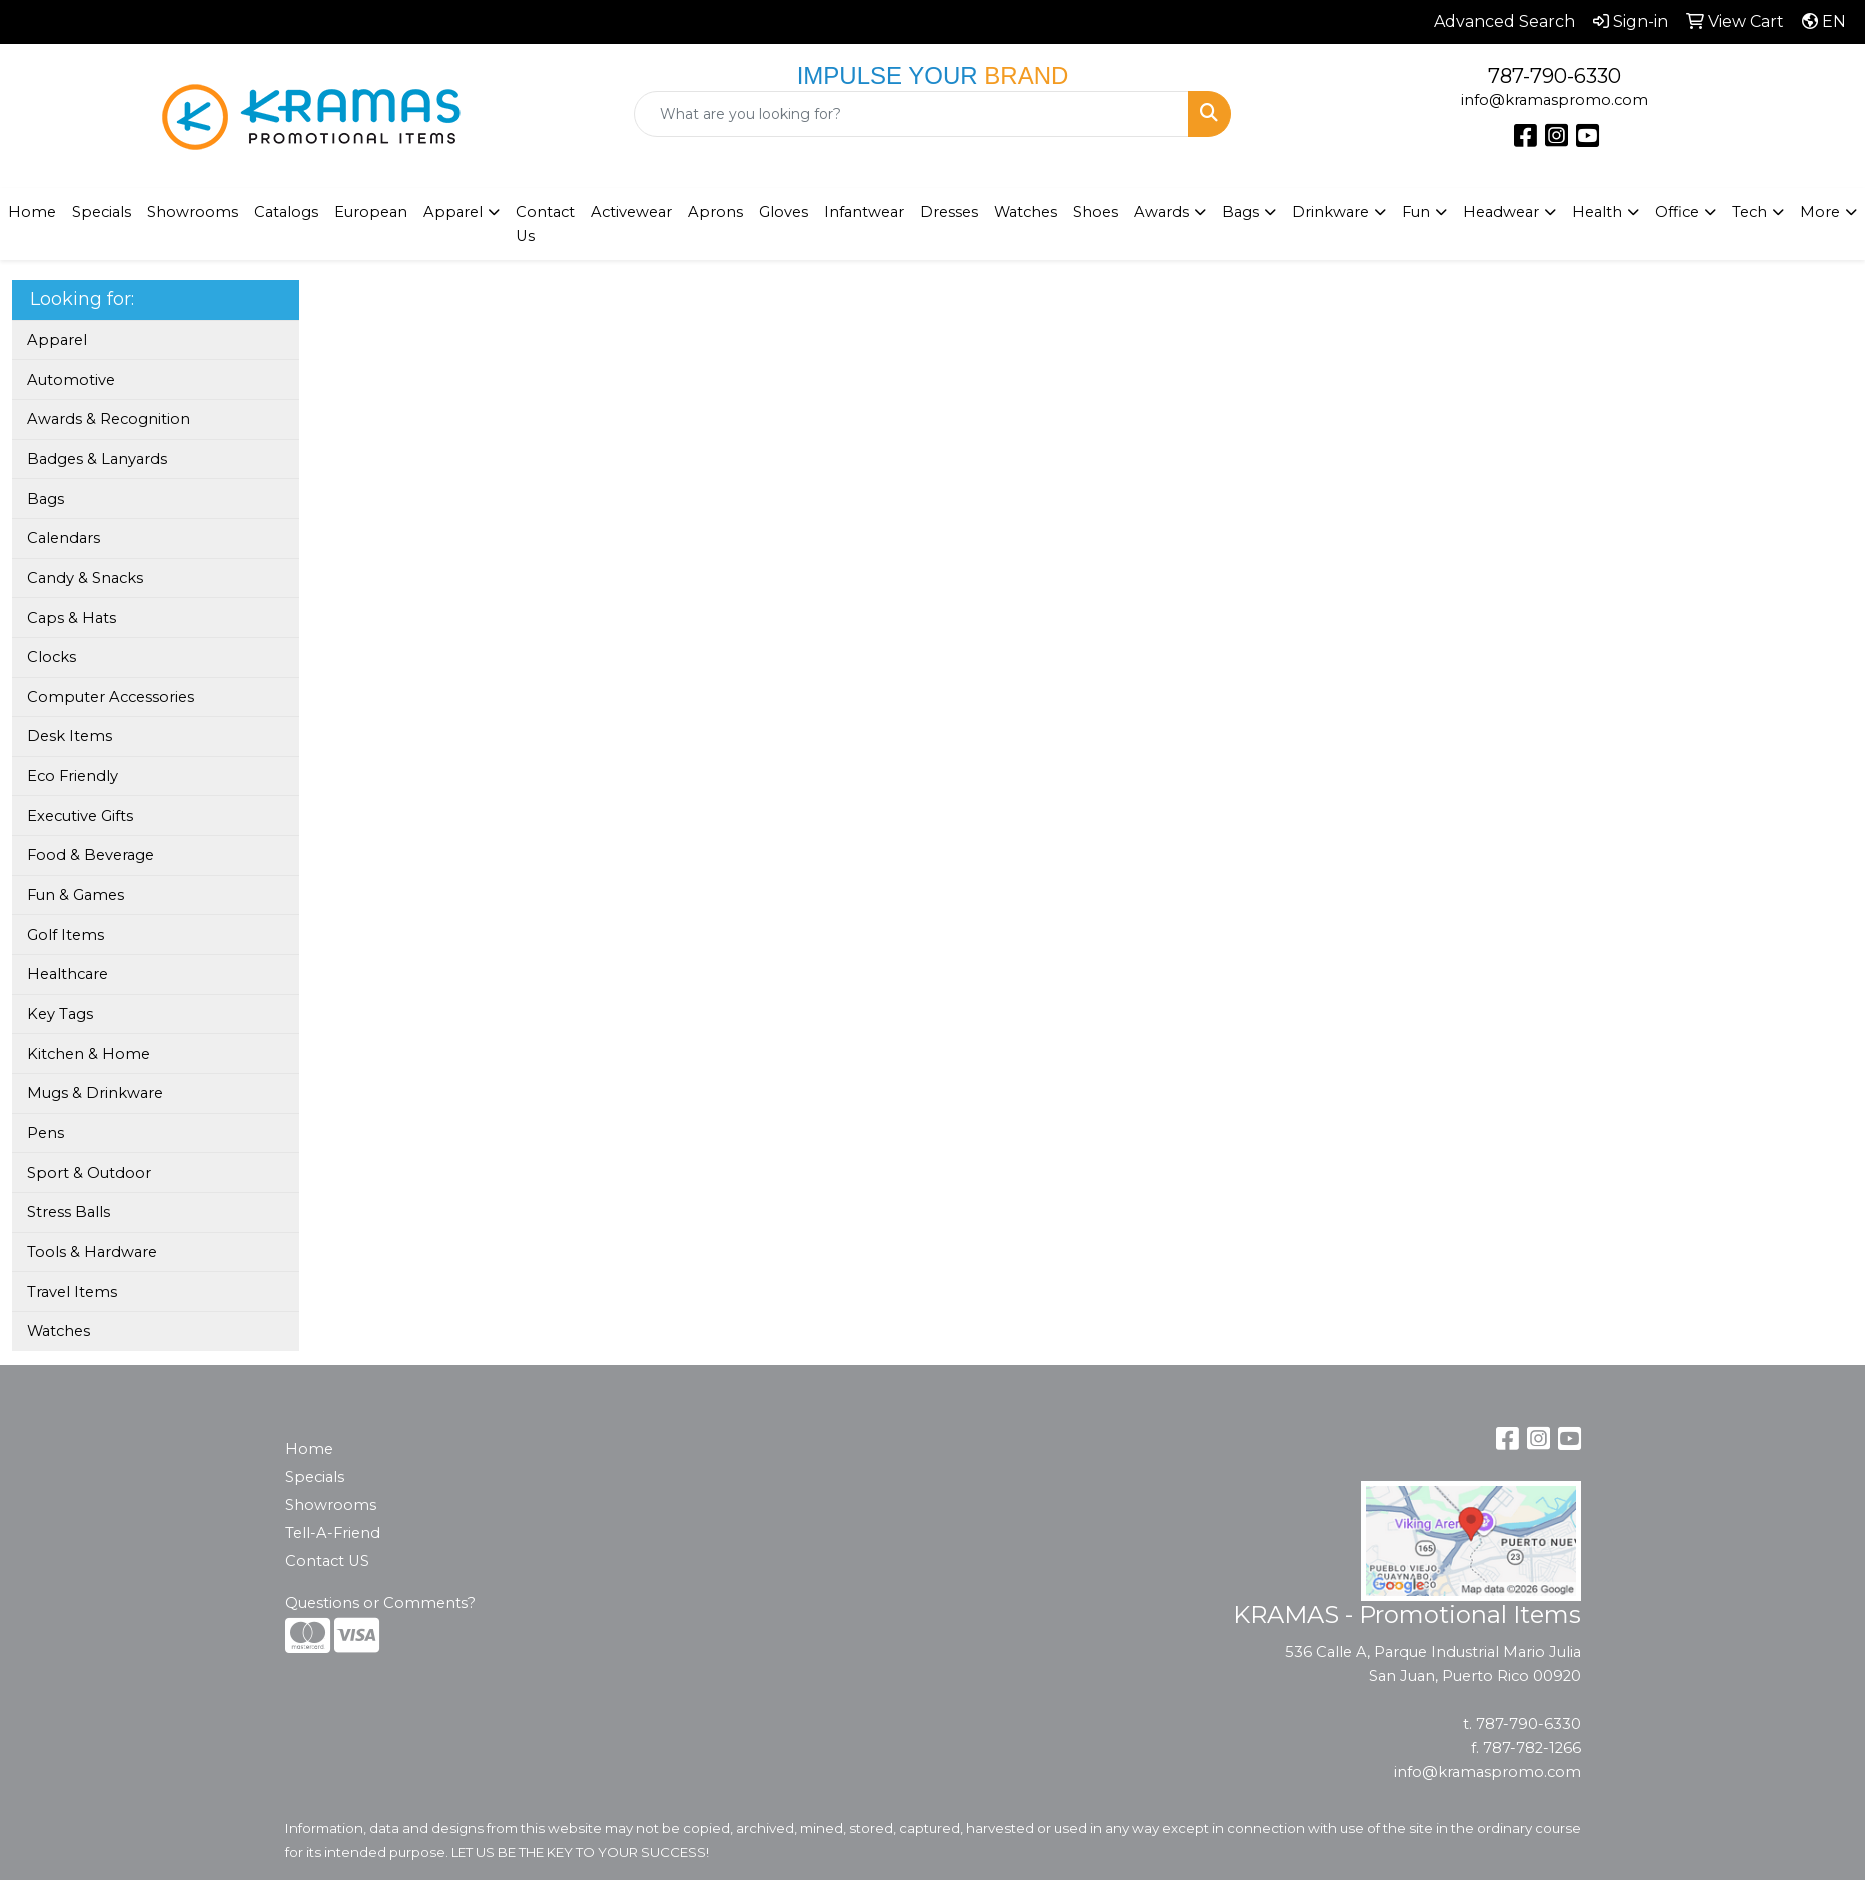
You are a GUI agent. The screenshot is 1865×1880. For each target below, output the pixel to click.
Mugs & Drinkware (95, 1093)
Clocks (51, 657)
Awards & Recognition (108, 419)
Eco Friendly (72, 776)
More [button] (1820, 212)
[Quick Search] (912, 114)
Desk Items (69, 736)
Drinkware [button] (1330, 212)
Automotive (71, 380)
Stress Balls (68, 1212)
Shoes (1095, 212)
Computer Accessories (110, 697)
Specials (101, 212)
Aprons (715, 212)
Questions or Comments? (380, 1603)
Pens (45, 1133)
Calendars (63, 538)
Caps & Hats (71, 618)
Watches (1025, 212)
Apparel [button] (453, 212)
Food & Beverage (90, 855)
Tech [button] (1749, 212)
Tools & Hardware (92, 1252)
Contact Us (545, 224)
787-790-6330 (1554, 76)
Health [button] (1597, 212)
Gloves (783, 212)
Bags (45, 499)
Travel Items (72, 1292)
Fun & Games (75, 895)
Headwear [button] (1501, 212)
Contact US (327, 1561)
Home (309, 1449)
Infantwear (864, 212)
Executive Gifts (80, 816)
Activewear (631, 212)
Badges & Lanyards (97, 459)
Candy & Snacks (85, 578)
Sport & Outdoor (89, 1173)
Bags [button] (1240, 212)
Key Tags (60, 1014)
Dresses (949, 212)
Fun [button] (1416, 212)
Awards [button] (1161, 212)
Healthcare (67, 974)
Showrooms (330, 1505)
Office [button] (1677, 212)
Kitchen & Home (88, 1054)
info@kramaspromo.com (1554, 100)
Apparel (57, 340)
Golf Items (65, 935)
